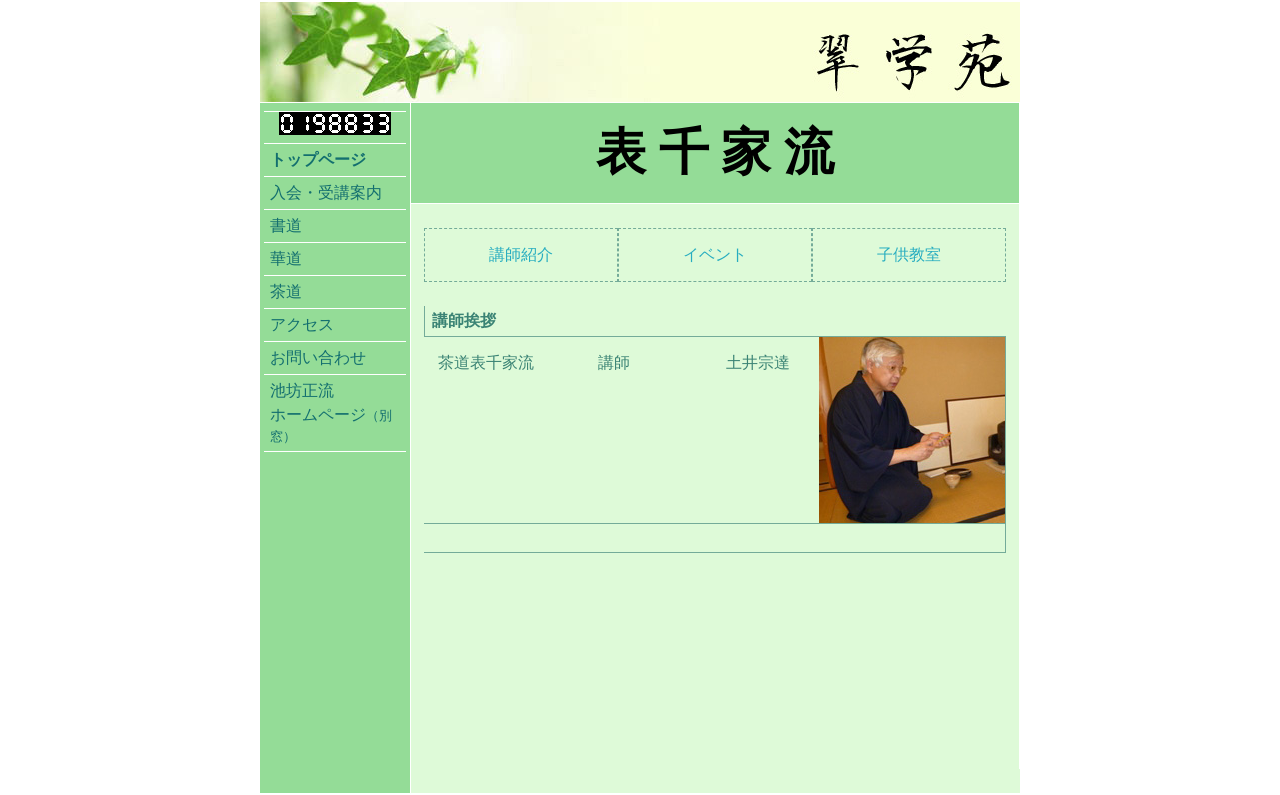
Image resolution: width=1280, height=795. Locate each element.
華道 (286, 258)
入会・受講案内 (326, 192)
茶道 (286, 291)
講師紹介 (521, 254)
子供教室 (909, 254)
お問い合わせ (318, 357)
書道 (286, 225)
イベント (715, 254)
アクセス (302, 324)
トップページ (318, 159)
